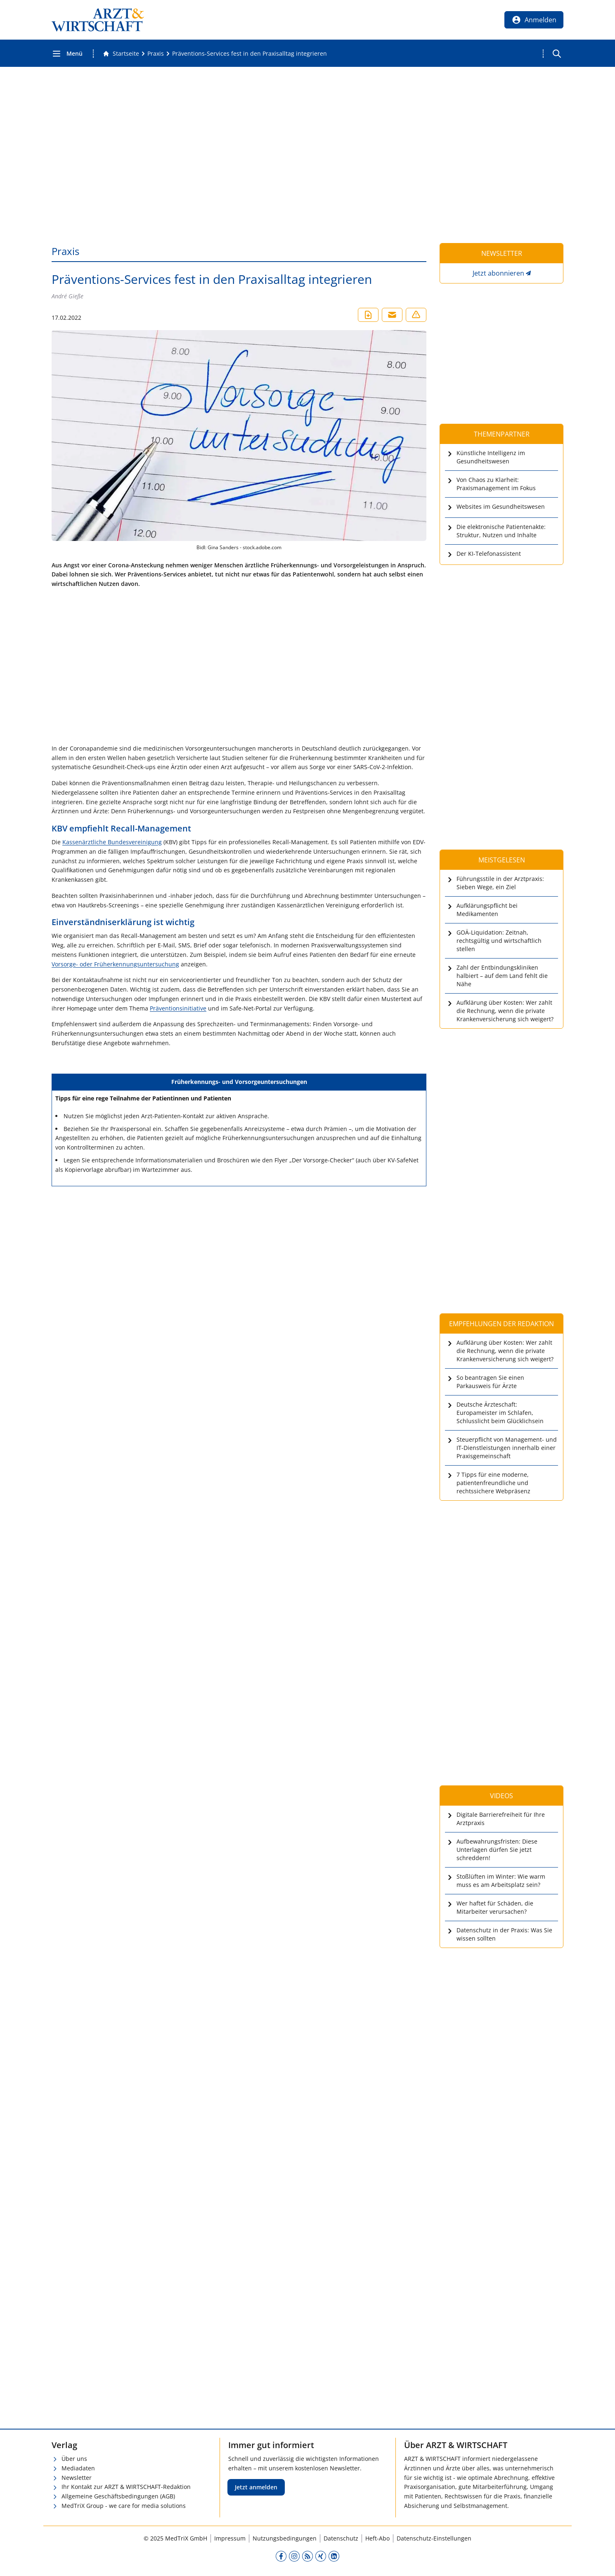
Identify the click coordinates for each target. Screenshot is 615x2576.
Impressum (230, 2538)
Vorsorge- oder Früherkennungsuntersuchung (115, 964)
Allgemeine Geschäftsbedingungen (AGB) (118, 2496)
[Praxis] (155, 54)
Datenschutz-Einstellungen (434, 2538)
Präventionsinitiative (178, 1008)
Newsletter (77, 2478)
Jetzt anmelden (256, 2487)
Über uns (74, 2459)
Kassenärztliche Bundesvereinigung (112, 842)
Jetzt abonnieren (498, 273)
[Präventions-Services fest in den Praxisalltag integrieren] (249, 54)
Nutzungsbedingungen (285, 2538)
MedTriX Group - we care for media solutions (124, 2506)
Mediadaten (78, 2468)
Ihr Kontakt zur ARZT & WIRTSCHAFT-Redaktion (126, 2487)
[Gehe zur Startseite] (121, 54)
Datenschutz (341, 2538)
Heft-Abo (377, 2538)
